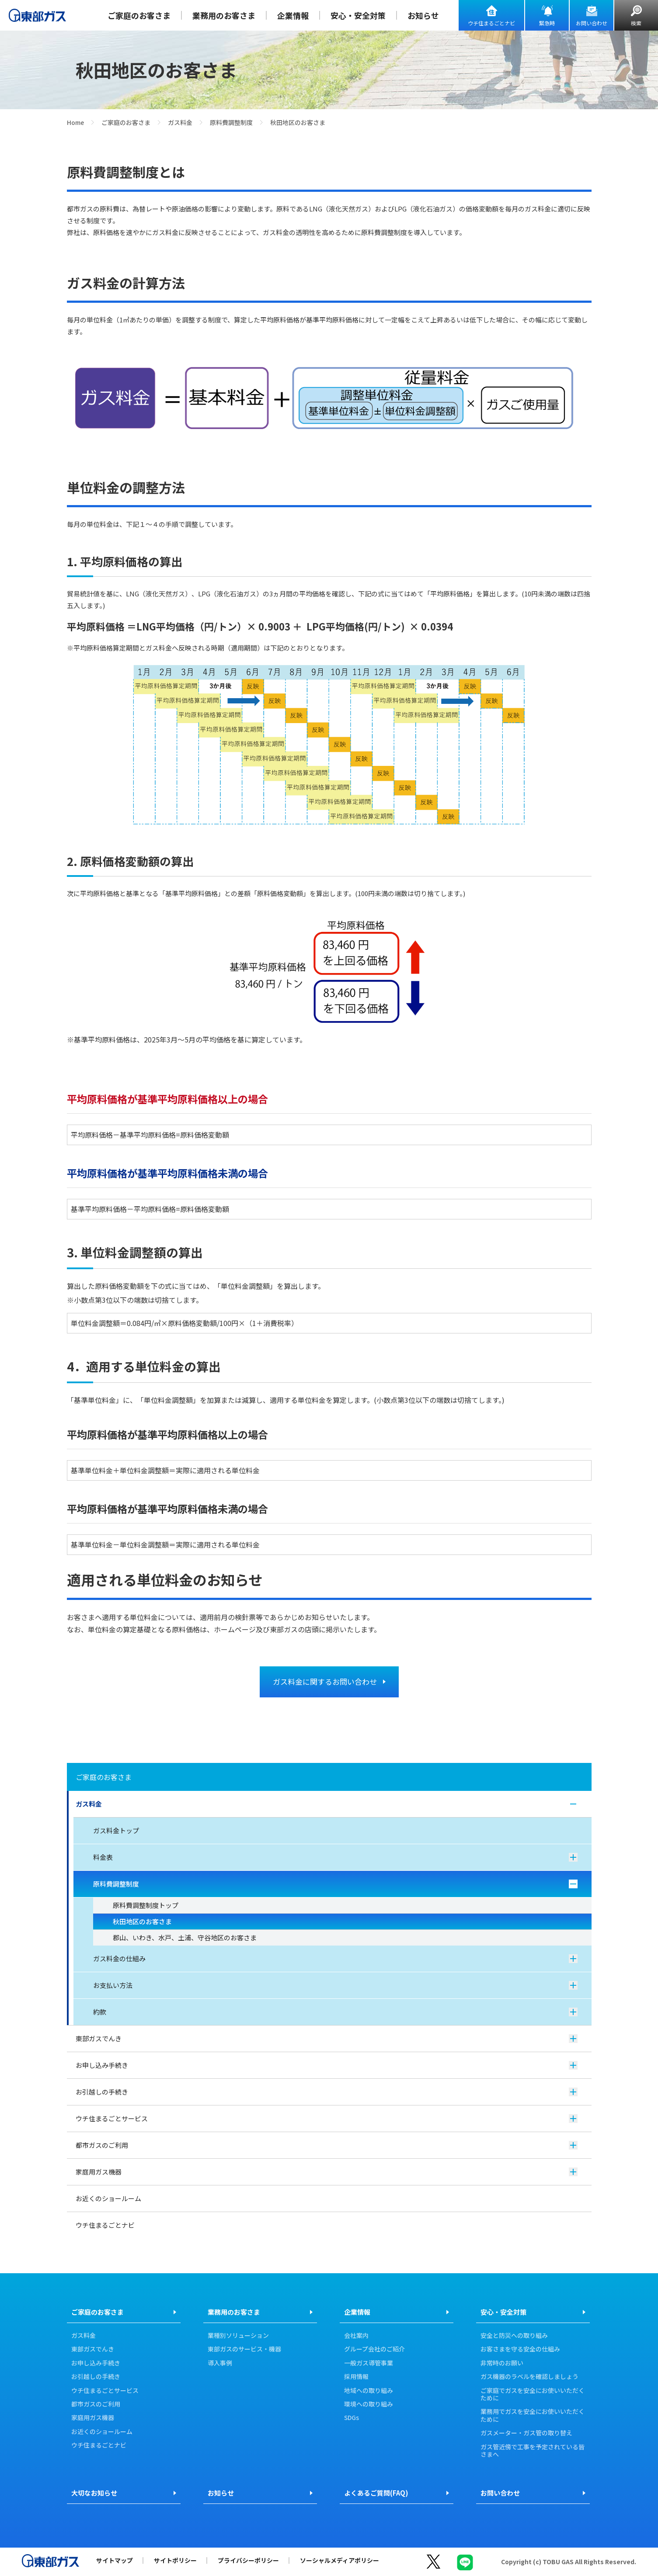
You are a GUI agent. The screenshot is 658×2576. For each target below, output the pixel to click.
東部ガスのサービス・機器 (244, 2349)
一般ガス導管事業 (368, 2363)
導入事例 (220, 2363)
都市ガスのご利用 (327, 2145)
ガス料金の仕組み (335, 1958)
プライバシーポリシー (248, 2560)
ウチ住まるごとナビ (491, 23)
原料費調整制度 (231, 122)
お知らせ (423, 15)
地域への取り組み (368, 2391)
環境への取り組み (368, 2404)
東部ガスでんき (327, 2038)
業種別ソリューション (238, 2336)
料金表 (335, 1857)
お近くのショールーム (108, 2198)
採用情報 (356, 2377)
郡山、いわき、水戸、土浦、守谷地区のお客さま (185, 1937)
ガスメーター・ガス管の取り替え (526, 2433)
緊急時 (547, 23)
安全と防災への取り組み (514, 2336)
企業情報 (293, 15)
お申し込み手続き (327, 2065)
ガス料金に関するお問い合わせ (325, 1681)
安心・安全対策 (358, 15)
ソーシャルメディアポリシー (339, 2560)
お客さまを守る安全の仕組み (520, 2349)
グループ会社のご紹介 (374, 2349)
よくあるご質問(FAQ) (376, 2492)
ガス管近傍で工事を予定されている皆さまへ (532, 2450)
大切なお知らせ (94, 2492)
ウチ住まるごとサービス (327, 2118)
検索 (636, 23)
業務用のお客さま (223, 15)
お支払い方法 (335, 1985)
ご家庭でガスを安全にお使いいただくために (532, 2394)
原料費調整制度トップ (145, 1905)
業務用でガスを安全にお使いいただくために (532, 2415)
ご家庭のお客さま (139, 15)
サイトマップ (114, 2560)
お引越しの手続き (327, 2091)
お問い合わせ (591, 23)
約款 (335, 2011)
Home (75, 122)
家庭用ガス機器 (327, 2171)
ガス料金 (180, 122)
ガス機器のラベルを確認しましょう (529, 2377)
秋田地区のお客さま (142, 1921)
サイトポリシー (175, 2560)
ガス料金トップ (116, 1830)
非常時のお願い (501, 2363)
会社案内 (356, 2336)
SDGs (351, 2418)
